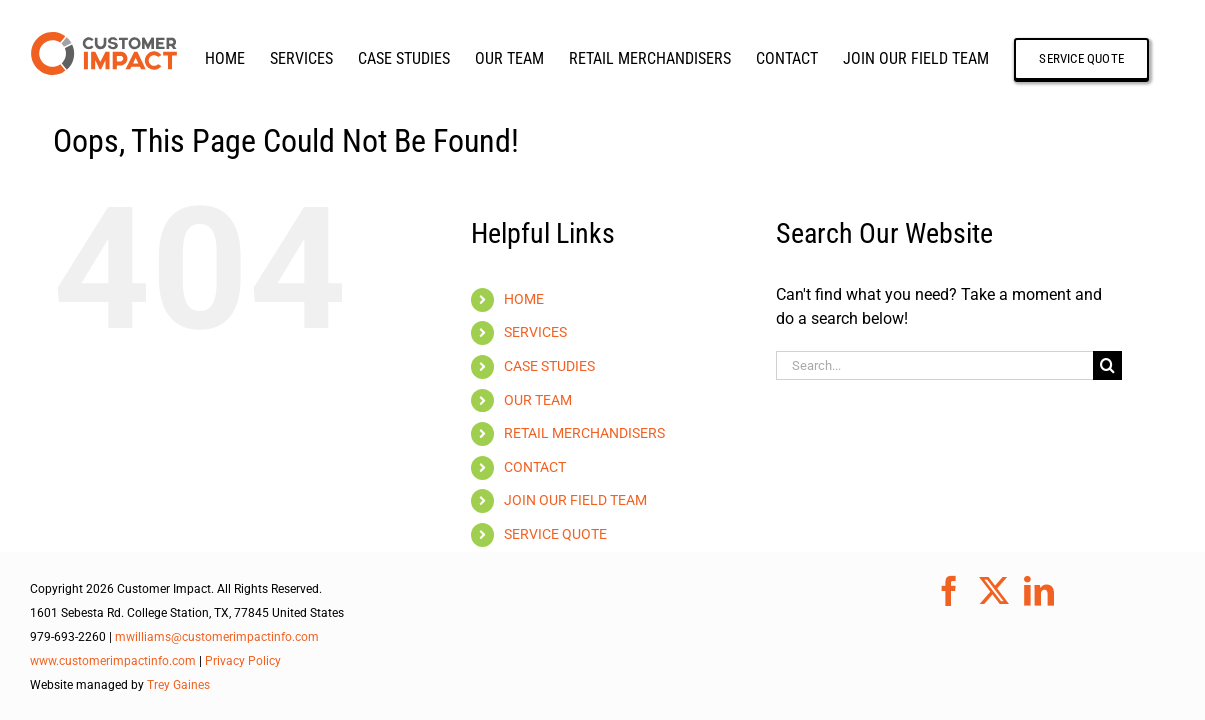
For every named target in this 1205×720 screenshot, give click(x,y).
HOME (524, 299)
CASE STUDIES (549, 366)
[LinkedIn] (1039, 591)
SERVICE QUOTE (555, 534)
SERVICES (535, 332)
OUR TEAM (538, 400)
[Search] (1107, 365)
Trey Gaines (178, 685)
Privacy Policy (243, 661)
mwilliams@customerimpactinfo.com (217, 637)
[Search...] (935, 365)
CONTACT (535, 467)
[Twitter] (994, 591)
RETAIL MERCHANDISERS (584, 433)
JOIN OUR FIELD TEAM (575, 500)
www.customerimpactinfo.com (113, 661)
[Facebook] (949, 591)
